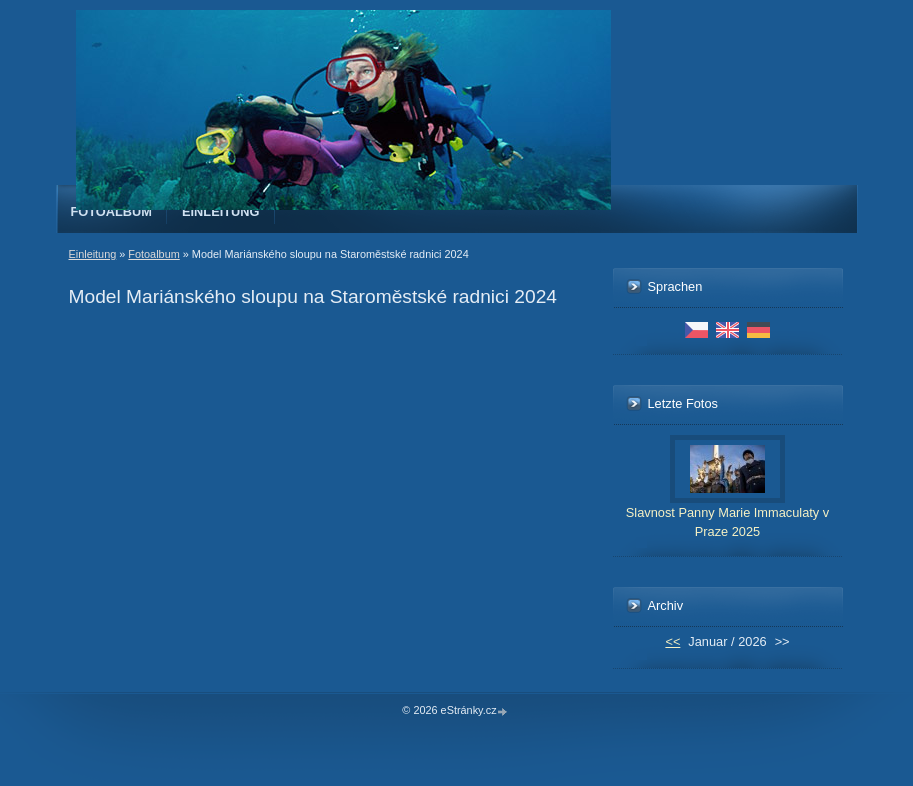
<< (672, 641)
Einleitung (221, 211)
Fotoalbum (112, 211)
